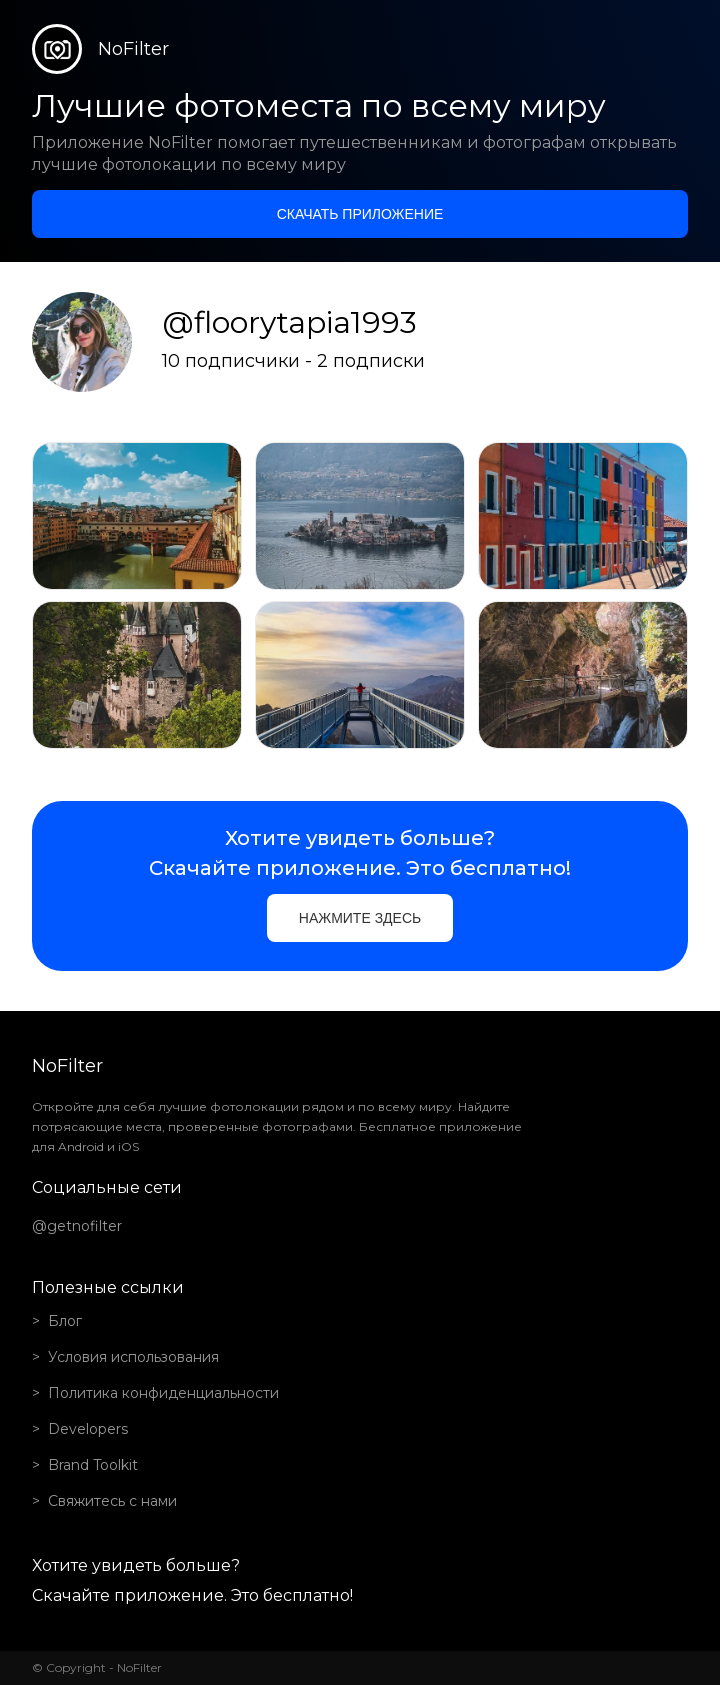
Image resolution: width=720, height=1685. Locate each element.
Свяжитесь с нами (112, 1501)
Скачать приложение (360, 214)
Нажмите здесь (360, 918)
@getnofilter (77, 1226)
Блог (65, 1321)
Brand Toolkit (93, 1465)
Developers (88, 1429)
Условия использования (133, 1357)
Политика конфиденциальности (163, 1393)
